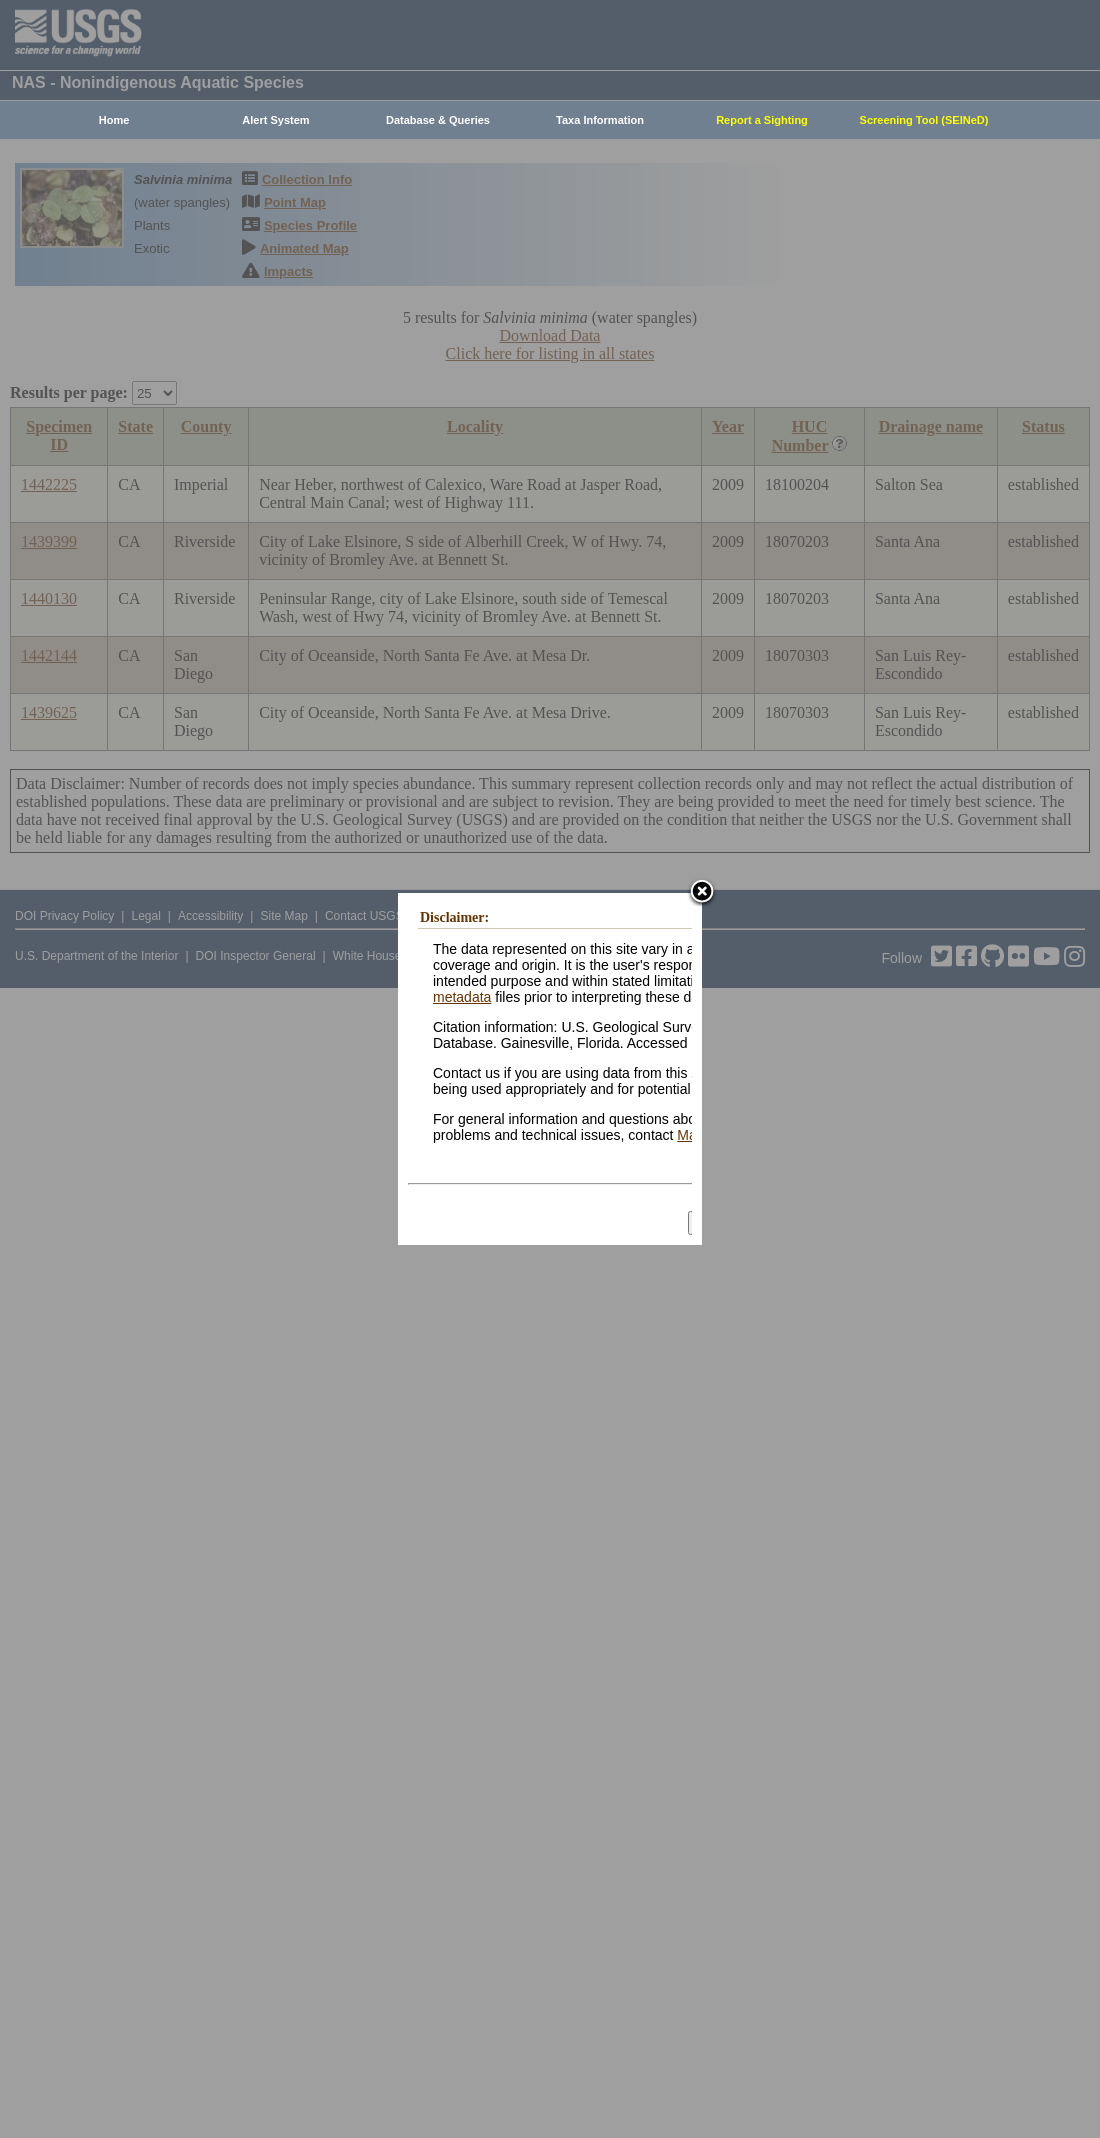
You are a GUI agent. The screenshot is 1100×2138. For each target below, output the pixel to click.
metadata (462, 997)
